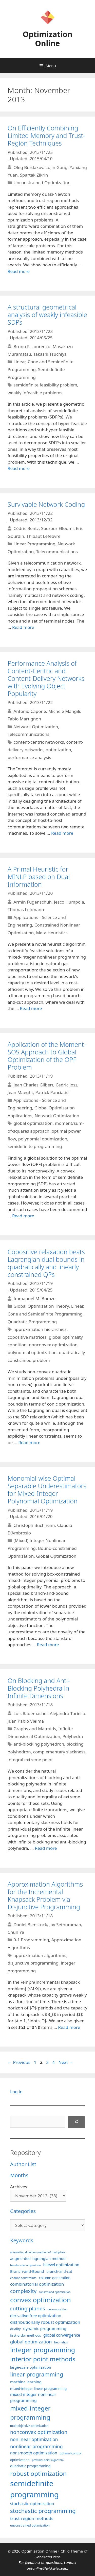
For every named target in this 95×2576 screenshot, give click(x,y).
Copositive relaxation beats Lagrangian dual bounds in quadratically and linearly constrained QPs (46, 1263)
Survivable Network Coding (46, 504)
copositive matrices (27, 1337)
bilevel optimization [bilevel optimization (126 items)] (61, 2264)
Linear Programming (34, 544)
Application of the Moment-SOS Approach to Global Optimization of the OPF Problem (47, 1055)
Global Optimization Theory (41, 1306)
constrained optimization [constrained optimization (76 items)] (55, 2292)
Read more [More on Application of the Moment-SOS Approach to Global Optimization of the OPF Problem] (23, 1216)
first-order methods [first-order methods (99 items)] (25, 2335)
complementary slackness (59, 1752)
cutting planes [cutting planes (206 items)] (27, 2308)
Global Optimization (56, 1556)
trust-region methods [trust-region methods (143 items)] (31, 2518)
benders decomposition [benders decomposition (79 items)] (25, 2265)
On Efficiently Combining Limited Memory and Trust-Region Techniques (46, 135)
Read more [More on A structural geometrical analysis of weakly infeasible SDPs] (19, 468)
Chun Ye (16, 1932)
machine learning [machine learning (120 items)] (26, 2381)
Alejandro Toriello (67, 1713)
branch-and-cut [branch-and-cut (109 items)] (59, 2271)
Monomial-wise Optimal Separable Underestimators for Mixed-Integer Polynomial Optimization (47, 1489)
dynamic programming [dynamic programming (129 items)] (44, 2328)
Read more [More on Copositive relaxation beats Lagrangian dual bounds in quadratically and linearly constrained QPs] (29, 1442)
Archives (18, 2187)
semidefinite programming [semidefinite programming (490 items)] (34, 2489)
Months (19, 2175)
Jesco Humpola (69, 902)
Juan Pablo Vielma (26, 1721)
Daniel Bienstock (30, 1924)
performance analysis (29, 757)
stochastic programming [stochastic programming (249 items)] (43, 2511)
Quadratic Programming (32, 1322)
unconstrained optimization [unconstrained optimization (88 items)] (30, 2525)
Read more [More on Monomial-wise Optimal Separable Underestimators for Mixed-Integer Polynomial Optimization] (48, 1644)
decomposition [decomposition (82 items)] (57, 2309)
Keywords (21, 2240)
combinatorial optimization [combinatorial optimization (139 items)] (37, 2284)
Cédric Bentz (26, 528)
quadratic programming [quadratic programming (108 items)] (30, 2465)
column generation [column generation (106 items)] (54, 2277)
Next (66, 2062)
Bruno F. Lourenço (31, 346)
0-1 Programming (31, 1940)
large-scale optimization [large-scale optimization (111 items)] (30, 2367)
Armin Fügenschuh (32, 902)
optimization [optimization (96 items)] (20, 2459)
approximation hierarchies (40, 1329)
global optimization (32, 1123)
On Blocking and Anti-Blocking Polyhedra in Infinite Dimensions (39, 1688)
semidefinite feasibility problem (45, 385)
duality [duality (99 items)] (15, 2329)
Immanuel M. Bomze (34, 1298)
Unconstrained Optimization (41, 182)
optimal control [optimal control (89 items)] (70, 2453)
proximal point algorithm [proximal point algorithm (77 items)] (48, 2460)
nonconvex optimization (53, 1345)
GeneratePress (47, 2556)
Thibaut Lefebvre (43, 536)
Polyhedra (73, 1736)
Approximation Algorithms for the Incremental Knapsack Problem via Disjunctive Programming (45, 1895)
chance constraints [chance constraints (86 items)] (23, 2278)
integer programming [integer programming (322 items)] (42, 2349)
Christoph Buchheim (34, 1525)
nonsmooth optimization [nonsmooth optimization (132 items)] (33, 2453)
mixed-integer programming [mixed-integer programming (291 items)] (30, 2412)
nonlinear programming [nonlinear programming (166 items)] (36, 2446)
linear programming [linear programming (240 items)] (36, 2374)
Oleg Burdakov (28, 167)
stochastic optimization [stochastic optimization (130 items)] (32, 2503)
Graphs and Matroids (34, 1728)
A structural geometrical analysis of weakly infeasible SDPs (47, 314)
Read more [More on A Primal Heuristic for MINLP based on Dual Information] (31, 1008)
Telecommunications (57, 551)
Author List (23, 2164)
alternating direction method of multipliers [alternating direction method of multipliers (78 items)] (37, 2252)
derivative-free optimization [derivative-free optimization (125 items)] (35, 2315)
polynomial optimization (42, 1139)
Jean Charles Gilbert (33, 1084)
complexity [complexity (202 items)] (23, 2290)
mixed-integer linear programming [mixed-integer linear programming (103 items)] (38, 2388)
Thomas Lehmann (26, 909)
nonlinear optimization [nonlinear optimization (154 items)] (34, 2439)
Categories (23, 2211)
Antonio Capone (29, 711)
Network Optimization (35, 727)
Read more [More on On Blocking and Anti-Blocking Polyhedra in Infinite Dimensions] (46, 1848)
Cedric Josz (67, 1084)
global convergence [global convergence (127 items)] (61, 2335)
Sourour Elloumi (57, 528)
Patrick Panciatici (52, 1092)
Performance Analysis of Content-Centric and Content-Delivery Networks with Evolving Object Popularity (46, 678)
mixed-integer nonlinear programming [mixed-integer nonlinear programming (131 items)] (33, 2397)
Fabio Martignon (24, 719)
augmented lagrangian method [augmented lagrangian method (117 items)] (38, 2258)
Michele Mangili (64, 711)
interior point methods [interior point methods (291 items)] (42, 2359)
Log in (16, 2091)
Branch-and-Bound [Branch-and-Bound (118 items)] (27, 2271)
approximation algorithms (39, 1955)
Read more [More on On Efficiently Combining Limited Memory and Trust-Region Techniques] (19, 271)
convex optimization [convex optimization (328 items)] (40, 2299)
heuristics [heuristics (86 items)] (61, 2342)
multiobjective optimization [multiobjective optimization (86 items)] (29, 2426)
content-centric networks (38, 742)
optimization (58, 749)
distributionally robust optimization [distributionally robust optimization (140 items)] (45, 2322)
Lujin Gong (57, 167)
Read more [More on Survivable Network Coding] (23, 627)
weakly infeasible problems (35, 393)
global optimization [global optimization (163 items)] (31, 2342)
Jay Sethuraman (65, 1924)
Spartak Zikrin (34, 175)
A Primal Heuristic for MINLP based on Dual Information (39, 876)
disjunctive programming (33, 1963)
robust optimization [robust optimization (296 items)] (38, 2473)
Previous (19, 2062)
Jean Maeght (20, 1092)
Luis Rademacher (30, 1713)
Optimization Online (47, 38)
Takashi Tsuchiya (50, 354)
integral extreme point (30, 1759)
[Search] (76, 2122)
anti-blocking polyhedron (38, 1744)
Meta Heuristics (51, 933)
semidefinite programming (35, 1146)
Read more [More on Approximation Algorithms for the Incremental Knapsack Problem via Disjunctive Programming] (69, 2027)
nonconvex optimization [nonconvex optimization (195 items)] (38, 2432)
